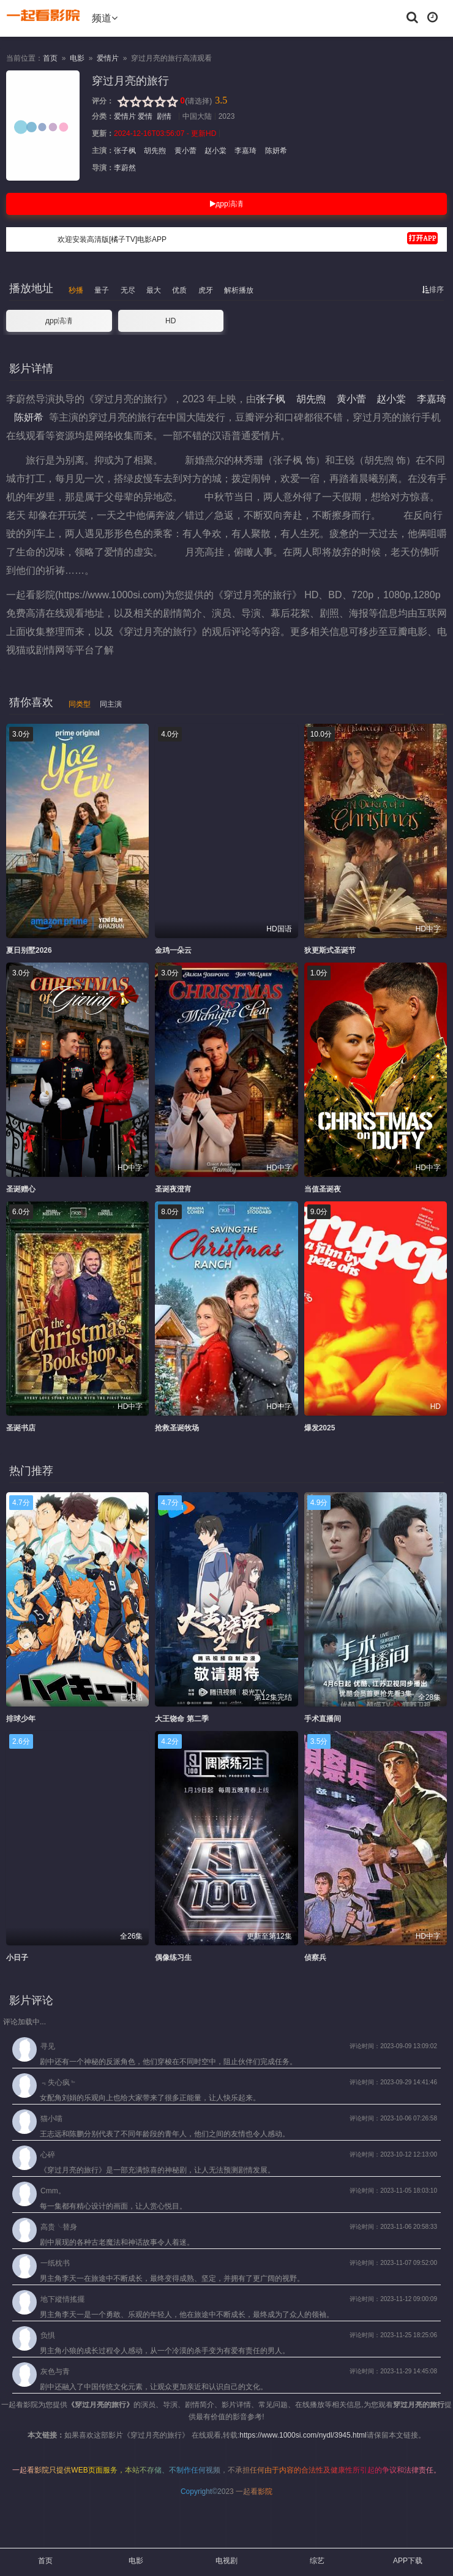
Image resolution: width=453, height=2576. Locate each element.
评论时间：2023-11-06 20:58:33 (393, 2226)
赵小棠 (216, 150)
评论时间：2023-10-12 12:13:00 (393, 2154)
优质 (179, 290)
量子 (101, 290)
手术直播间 (322, 1718)
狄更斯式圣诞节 (330, 950)
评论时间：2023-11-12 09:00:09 (393, 2299)
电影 (77, 58)
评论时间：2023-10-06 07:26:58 (393, 2118)
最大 (153, 290)
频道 (105, 18)
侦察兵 (315, 1957)
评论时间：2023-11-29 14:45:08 (393, 2371)
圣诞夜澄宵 (173, 1189)
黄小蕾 (185, 150)
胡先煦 (155, 150)
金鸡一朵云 (173, 950)
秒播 (76, 290)
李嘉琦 (246, 150)
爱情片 (108, 58)
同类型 (80, 704)
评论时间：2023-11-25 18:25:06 (393, 2335)
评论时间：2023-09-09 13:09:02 (393, 2046)
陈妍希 (274, 150)
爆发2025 (319, 1428)
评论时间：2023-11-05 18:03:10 (393, 2190)
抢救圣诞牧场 (177, 1428)
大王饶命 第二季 (181, 1718)
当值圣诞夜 (322, 1189)
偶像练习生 (173, 1957)
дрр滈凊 (226, 204)
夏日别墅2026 (29, 950)
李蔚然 (125, 167)
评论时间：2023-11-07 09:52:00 (393, 2262)
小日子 (17, 1957)
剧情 (164, 116)
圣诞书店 (21, 1428)
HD (170, 321)
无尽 (128, 290)
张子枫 (126, 150)
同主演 (111, 704)
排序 (433, 289)
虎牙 (205, 290)
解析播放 (238, 290)
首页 (50, 58)
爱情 (145, 116)
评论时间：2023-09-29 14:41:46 (393, 2082)
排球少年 (21, 1718)
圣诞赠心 (21, 1189)
